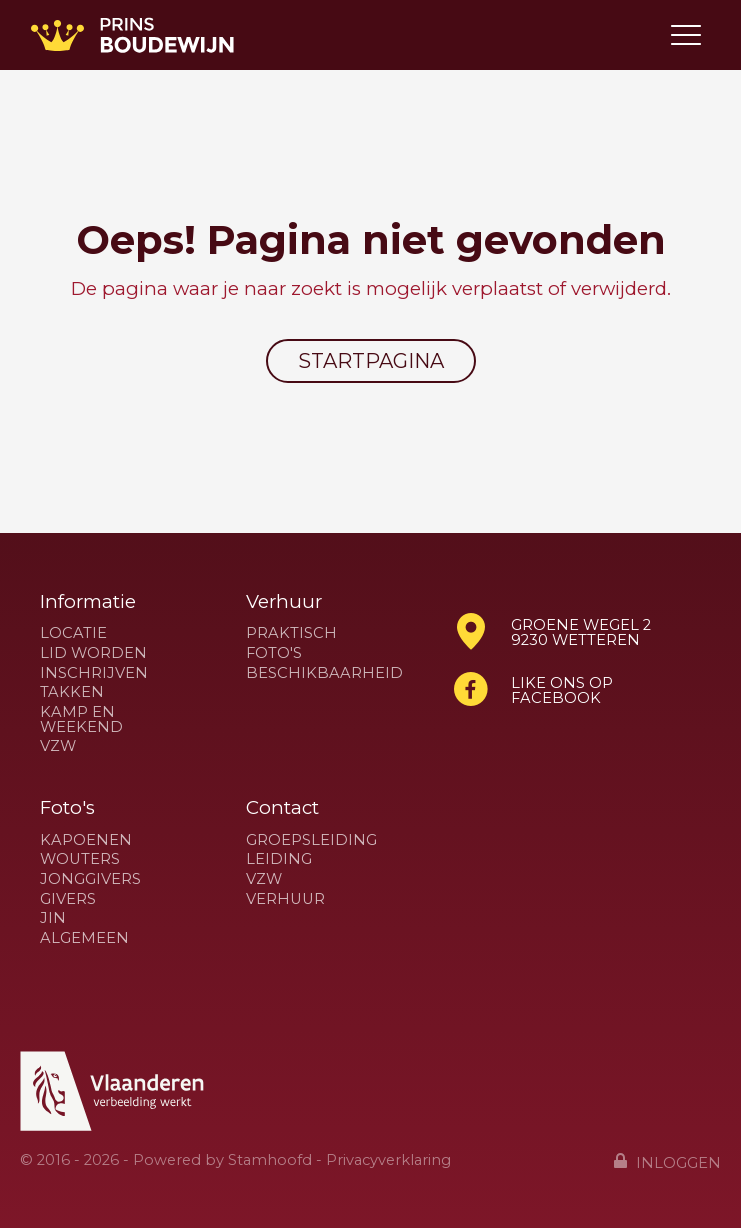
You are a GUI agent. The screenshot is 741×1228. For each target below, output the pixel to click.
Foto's (274, 653)
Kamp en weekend (81, 719)
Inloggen (667, 1162)
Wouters (80, 859)
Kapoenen (86, 840)
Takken (72, 692)
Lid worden (93, 653)
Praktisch (291, 633)
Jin (53, 918)
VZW (58, 746)
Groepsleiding (311, 840)
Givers (68, 899)
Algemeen (84, 938)
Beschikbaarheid (324, 673)
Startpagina (371, 361)
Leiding (279, 859)
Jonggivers (90, 879)
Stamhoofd (270, 1160)
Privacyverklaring (388, 1160)
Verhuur (285, 899)
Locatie (73, 633)
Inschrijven (94, 673)
